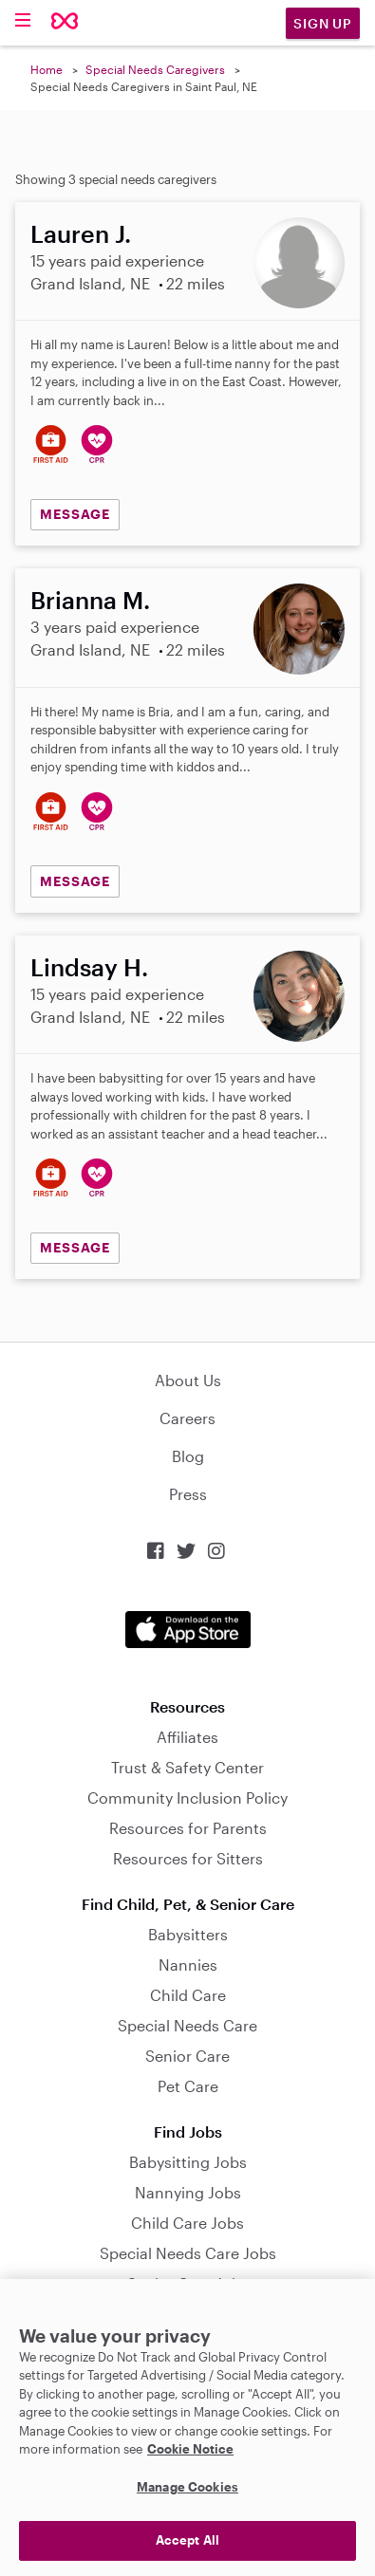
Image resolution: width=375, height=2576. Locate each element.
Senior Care (187, 2056)
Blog (188, 1456)
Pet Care (188, 2086)
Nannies (188, 1964)
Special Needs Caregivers (155, 69)
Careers (187, 1418)
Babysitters (188, 1934)
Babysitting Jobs (188, 2162)
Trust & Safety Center (187, 1767)
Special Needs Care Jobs (188, 2253)
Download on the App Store (188, 1629)
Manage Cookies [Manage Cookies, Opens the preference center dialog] (187, 2486)
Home (46, 69)
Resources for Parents (188, 1828)
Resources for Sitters (188, 1858)
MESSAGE (75, 514)
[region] (187, 2427)
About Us (188, 1380)
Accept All (187, 2540)
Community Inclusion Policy (187, 1797)
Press (188, 1494)
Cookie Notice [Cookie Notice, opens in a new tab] (190, 2448)
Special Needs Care (187, 2025)
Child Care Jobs (187, 2223)
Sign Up (322, 23)
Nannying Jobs (188, 2192)
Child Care (188, 1995)
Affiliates (187, 1737)
